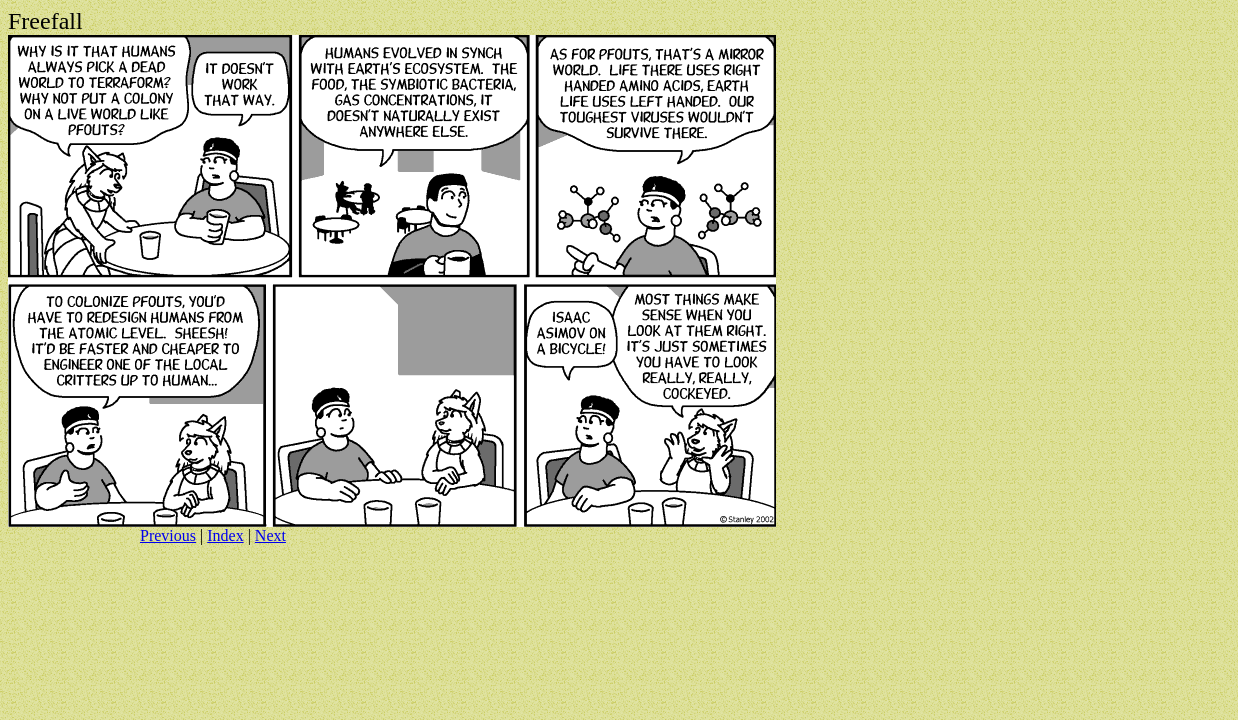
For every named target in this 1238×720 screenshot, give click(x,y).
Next (270, 535)
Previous (168, 535)
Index (225, 535)
